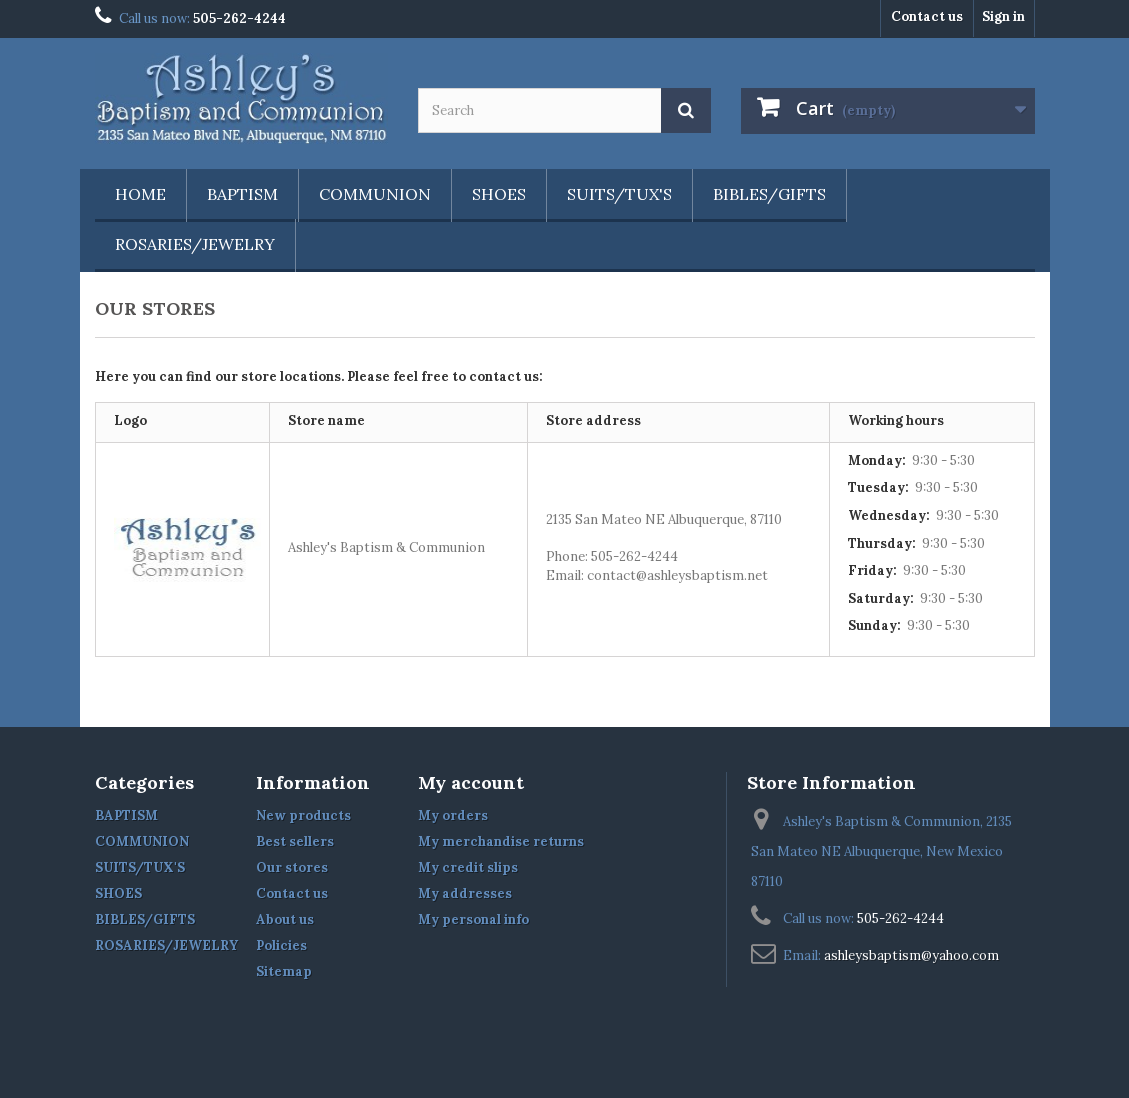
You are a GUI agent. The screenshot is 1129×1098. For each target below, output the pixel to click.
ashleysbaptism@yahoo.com (911, 955)
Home (140, 194)
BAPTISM (242, 194)
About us (285, 919)
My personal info (473, 919)
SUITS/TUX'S (619, 194)
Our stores (292, 867)
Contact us (927, 16)
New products (303, 815)
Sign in (1003, 16)
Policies (281, 945)
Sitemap (284, 971)
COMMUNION (375, 194)
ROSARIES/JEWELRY (195, 244)
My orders (453, 815)
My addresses (465, 893)
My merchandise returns (501, 841)
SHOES (499, 194)
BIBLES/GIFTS (769, 194)
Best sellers (295, 841)
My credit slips (468, 867)
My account (471, 782)
